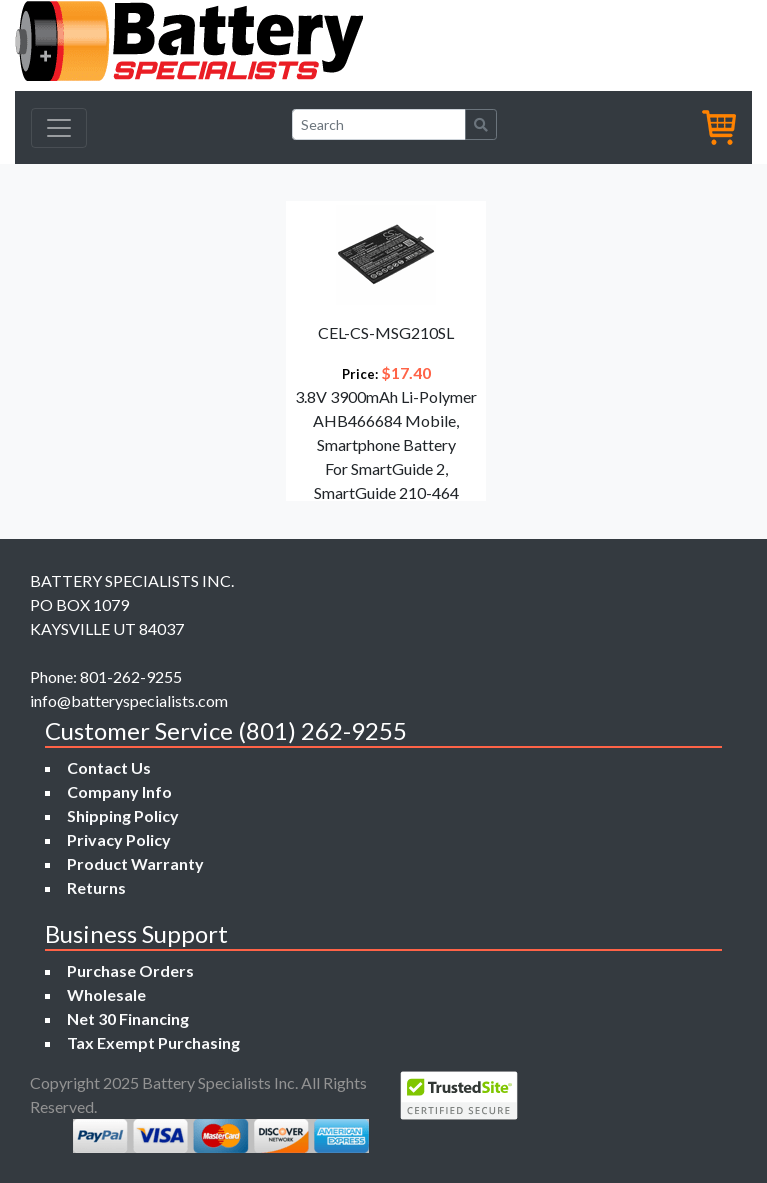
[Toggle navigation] (59, 128)
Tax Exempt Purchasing (153, 1042)
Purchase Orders (130, 970)
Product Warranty (135, 863)
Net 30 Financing (128, 1018)
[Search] (379, 124)
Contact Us (109, 767)
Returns (96, 887)
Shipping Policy (123, 815)
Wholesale (106, 994)
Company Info (119, 791)
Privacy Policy (119, 839)
